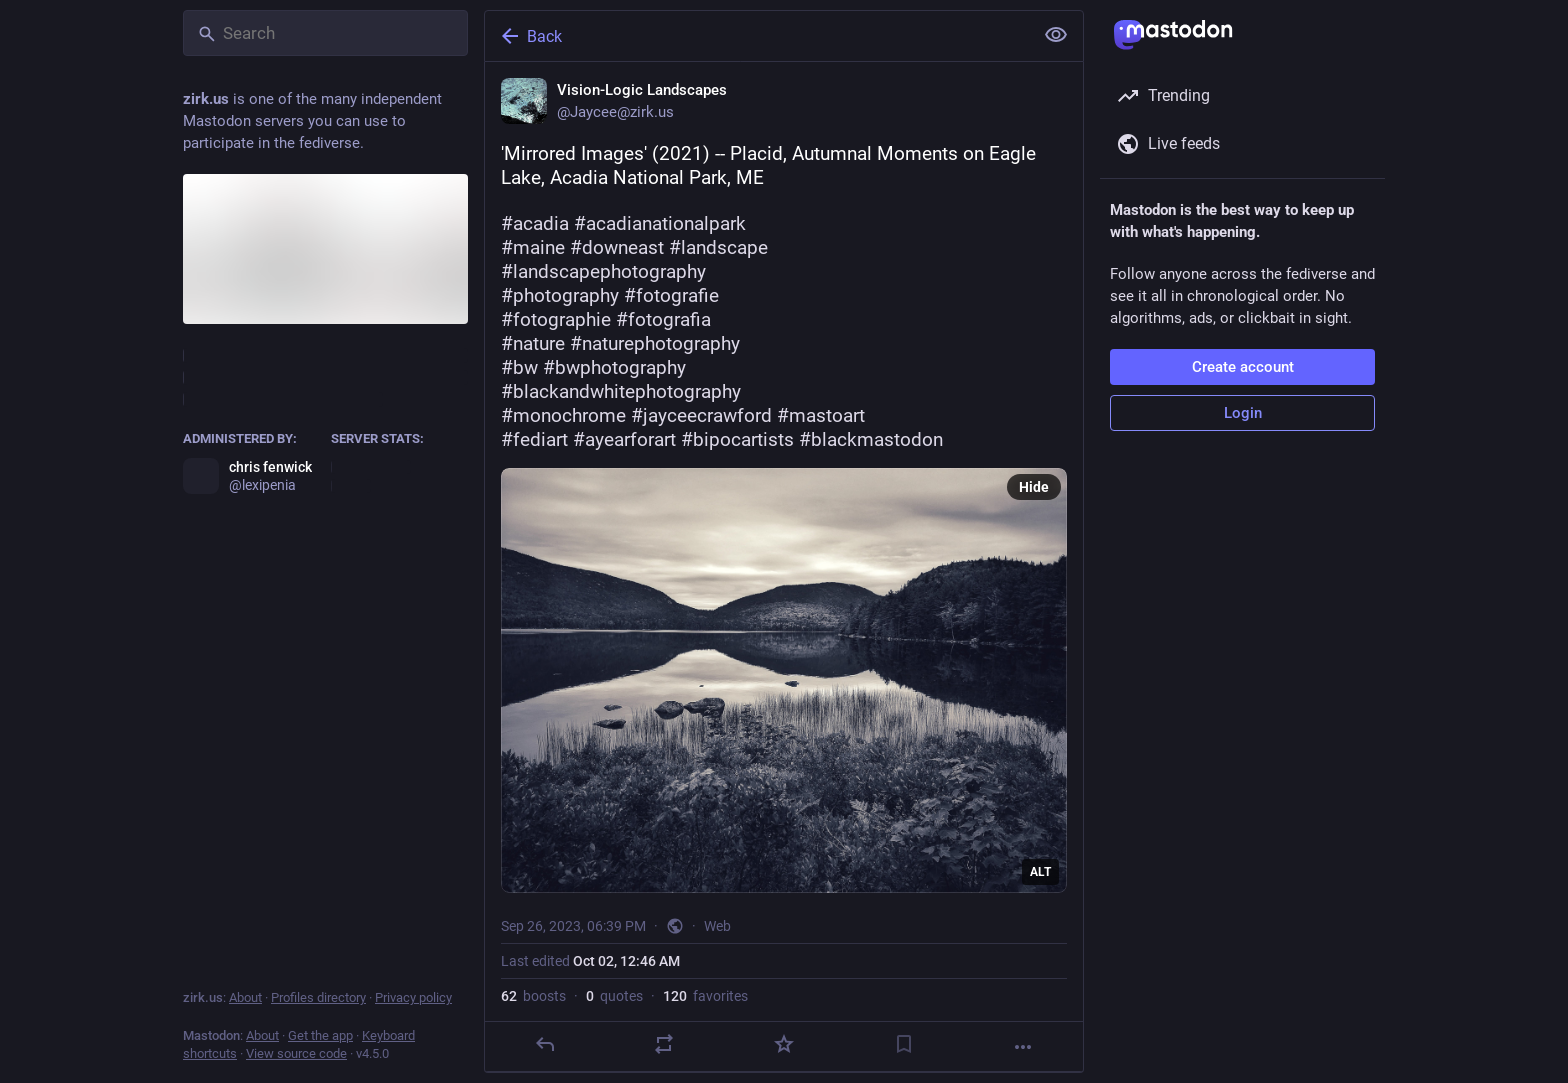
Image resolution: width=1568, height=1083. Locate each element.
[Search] (325, 33)
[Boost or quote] (664, 1044)
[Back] (757, 36)
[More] (1023, 1047)
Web (717, 926)
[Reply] (545, 1044)
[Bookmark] (904, 1044)
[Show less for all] (1056, 35)
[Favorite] (784, 1044)
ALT (1040, 872)
